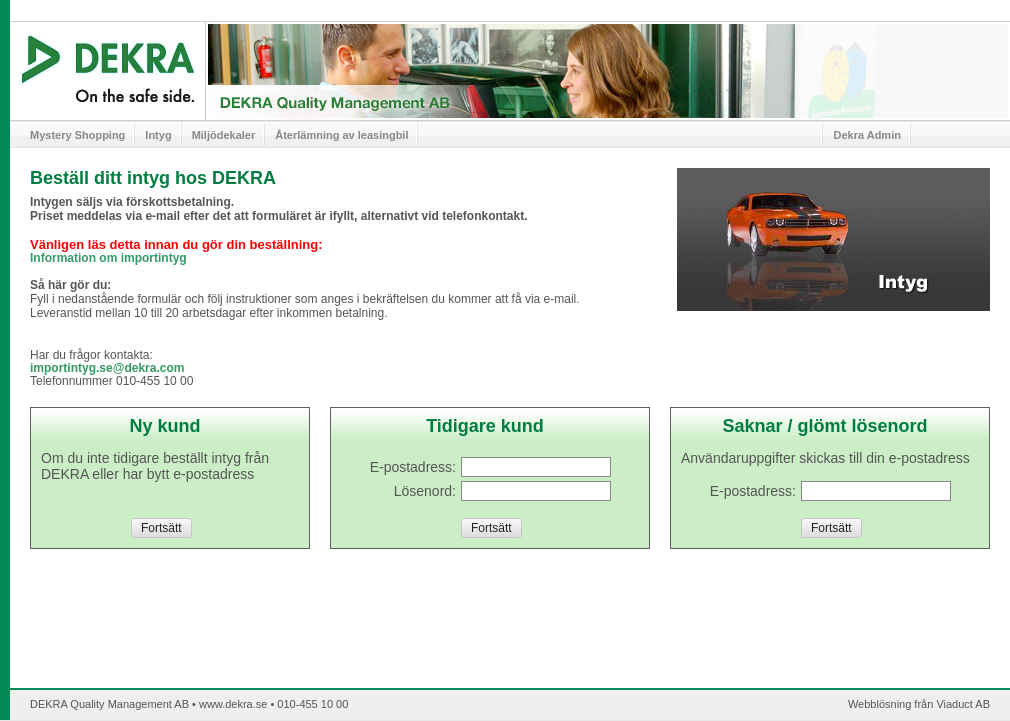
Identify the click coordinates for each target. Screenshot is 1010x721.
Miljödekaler (224, 135)
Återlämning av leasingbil (341, 135)
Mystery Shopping (77, 135)
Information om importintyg (108, 258)
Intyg (158, 135)
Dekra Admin (866, 135)
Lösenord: (425, 491)
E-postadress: (753, 491)
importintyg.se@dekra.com (107, 368)
